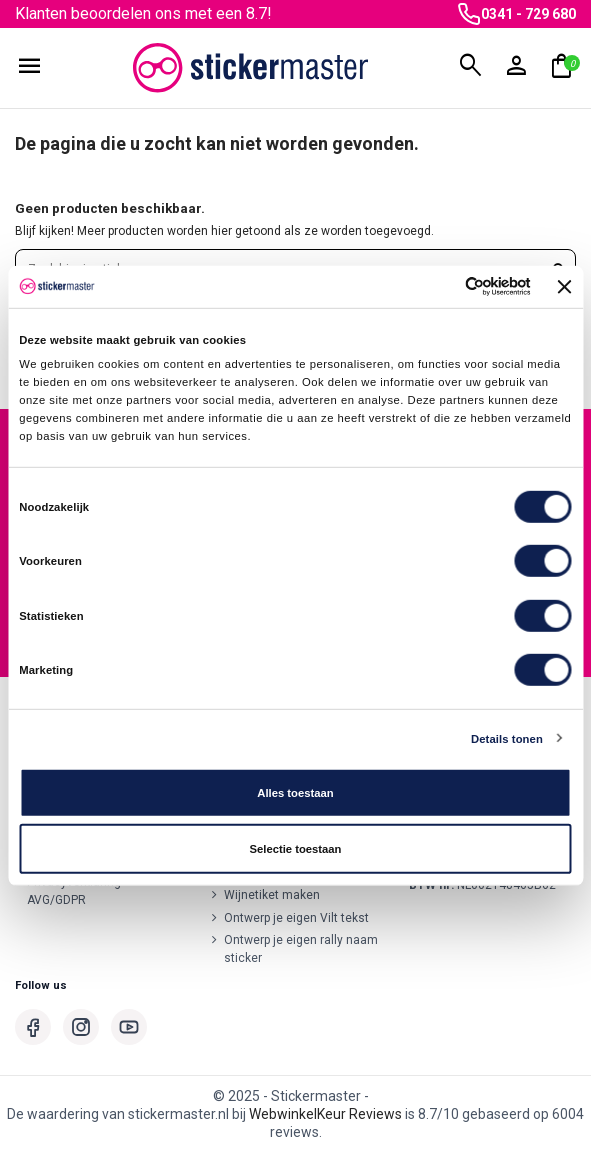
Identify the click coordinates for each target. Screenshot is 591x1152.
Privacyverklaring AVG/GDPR (74, 891)
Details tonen (507, 738)
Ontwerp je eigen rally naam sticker (301, 949)
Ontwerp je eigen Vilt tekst (296, 918)
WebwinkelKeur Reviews (325, 1114)
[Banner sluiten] (565, 287)
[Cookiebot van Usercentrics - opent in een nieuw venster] (442, 286)
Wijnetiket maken (272, 895)
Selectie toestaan (296, 849)
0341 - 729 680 (528, 14)
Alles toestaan (295, 793)
